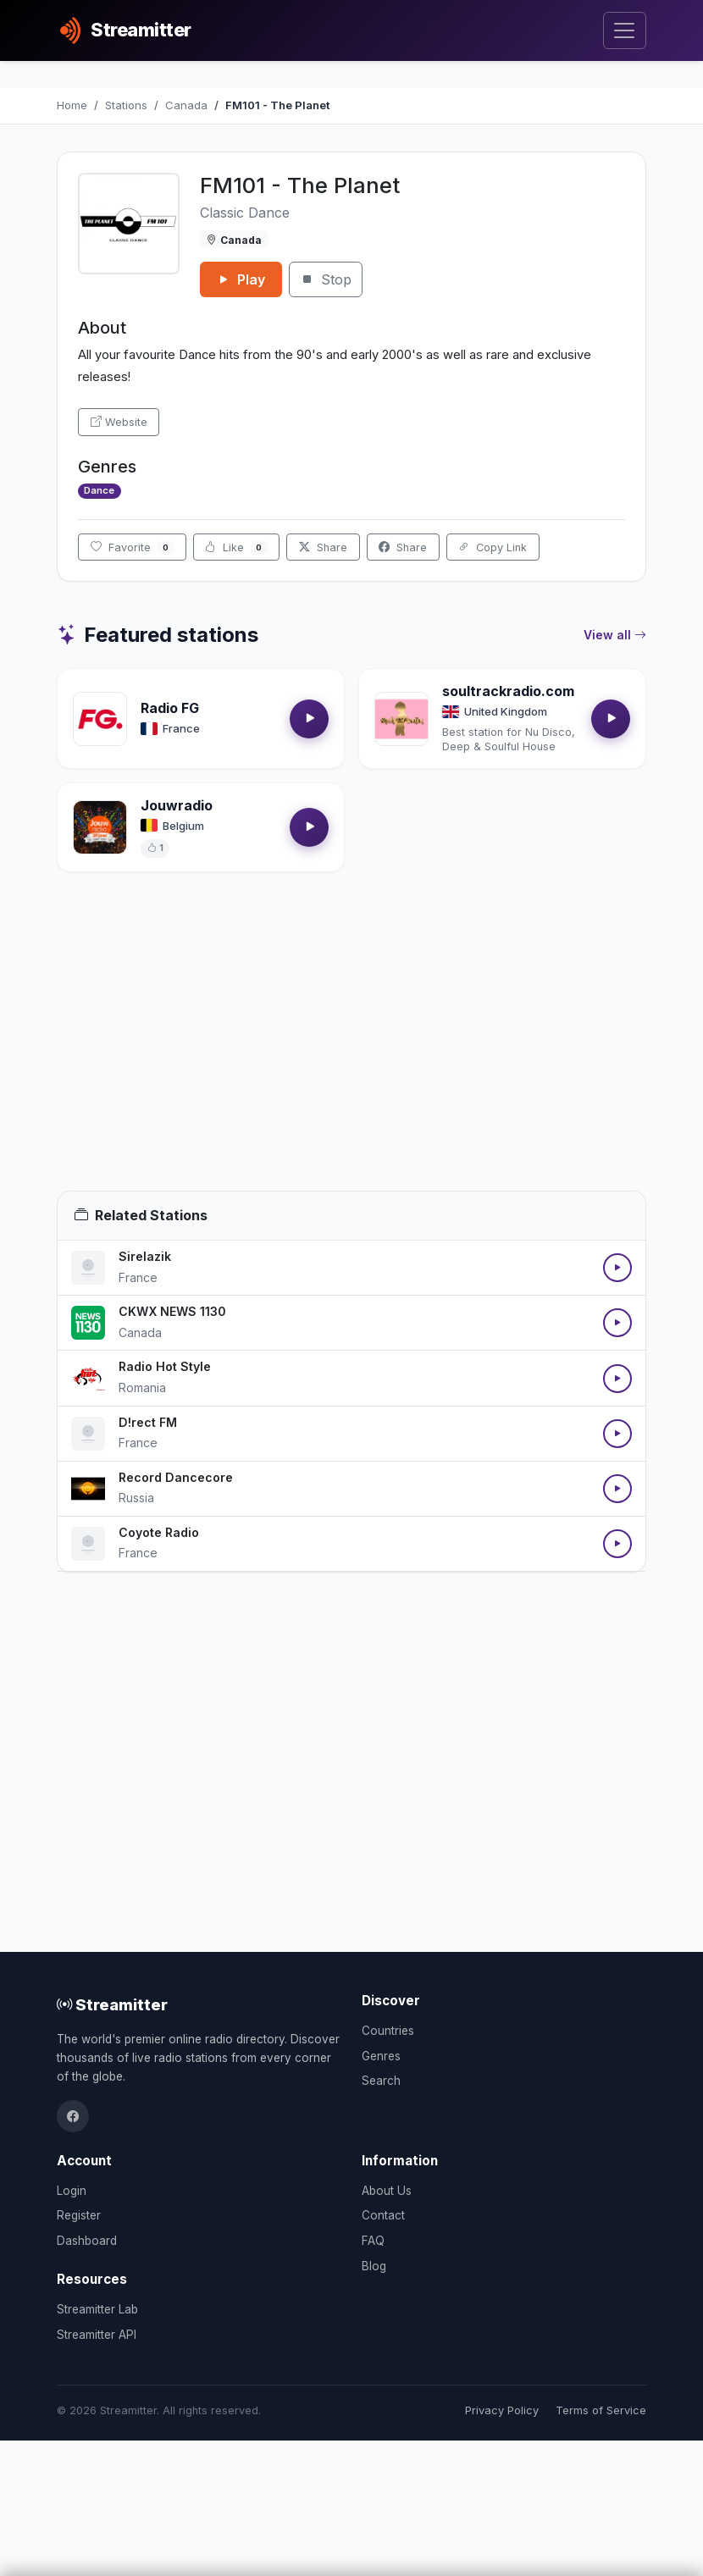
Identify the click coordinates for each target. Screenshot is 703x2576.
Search (381, 2080)
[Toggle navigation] (624, 31)
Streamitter (112, 2004)
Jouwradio (177, 805)
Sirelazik (145, 1256)
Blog (374, 2266)
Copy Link (492, 547)
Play (241, 279)
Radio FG (170, 707)
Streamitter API (96, 2334)
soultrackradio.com (508, 691)
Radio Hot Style (165, 1366)
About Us (387, 2190)
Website (119, 422)
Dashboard (87, 2240)
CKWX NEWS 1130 (172, 1311)
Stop (326, 279)
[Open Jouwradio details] (100, 827)
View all (615, 635)
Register (79, 2215)
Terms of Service (601, 2410)
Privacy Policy (502, 2410)
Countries (388, 2030)
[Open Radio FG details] (100, 719)
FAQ (373, 2240)
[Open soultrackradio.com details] (401, 719)
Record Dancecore (176, 1477)
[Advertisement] (351, 1051)
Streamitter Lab (97, 2309)
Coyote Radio (159, 1532)
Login (71, 2190)
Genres (381, 2056)
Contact (383, 2215)
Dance (99, 490)
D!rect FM (148, 1422)
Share (323, 547)
